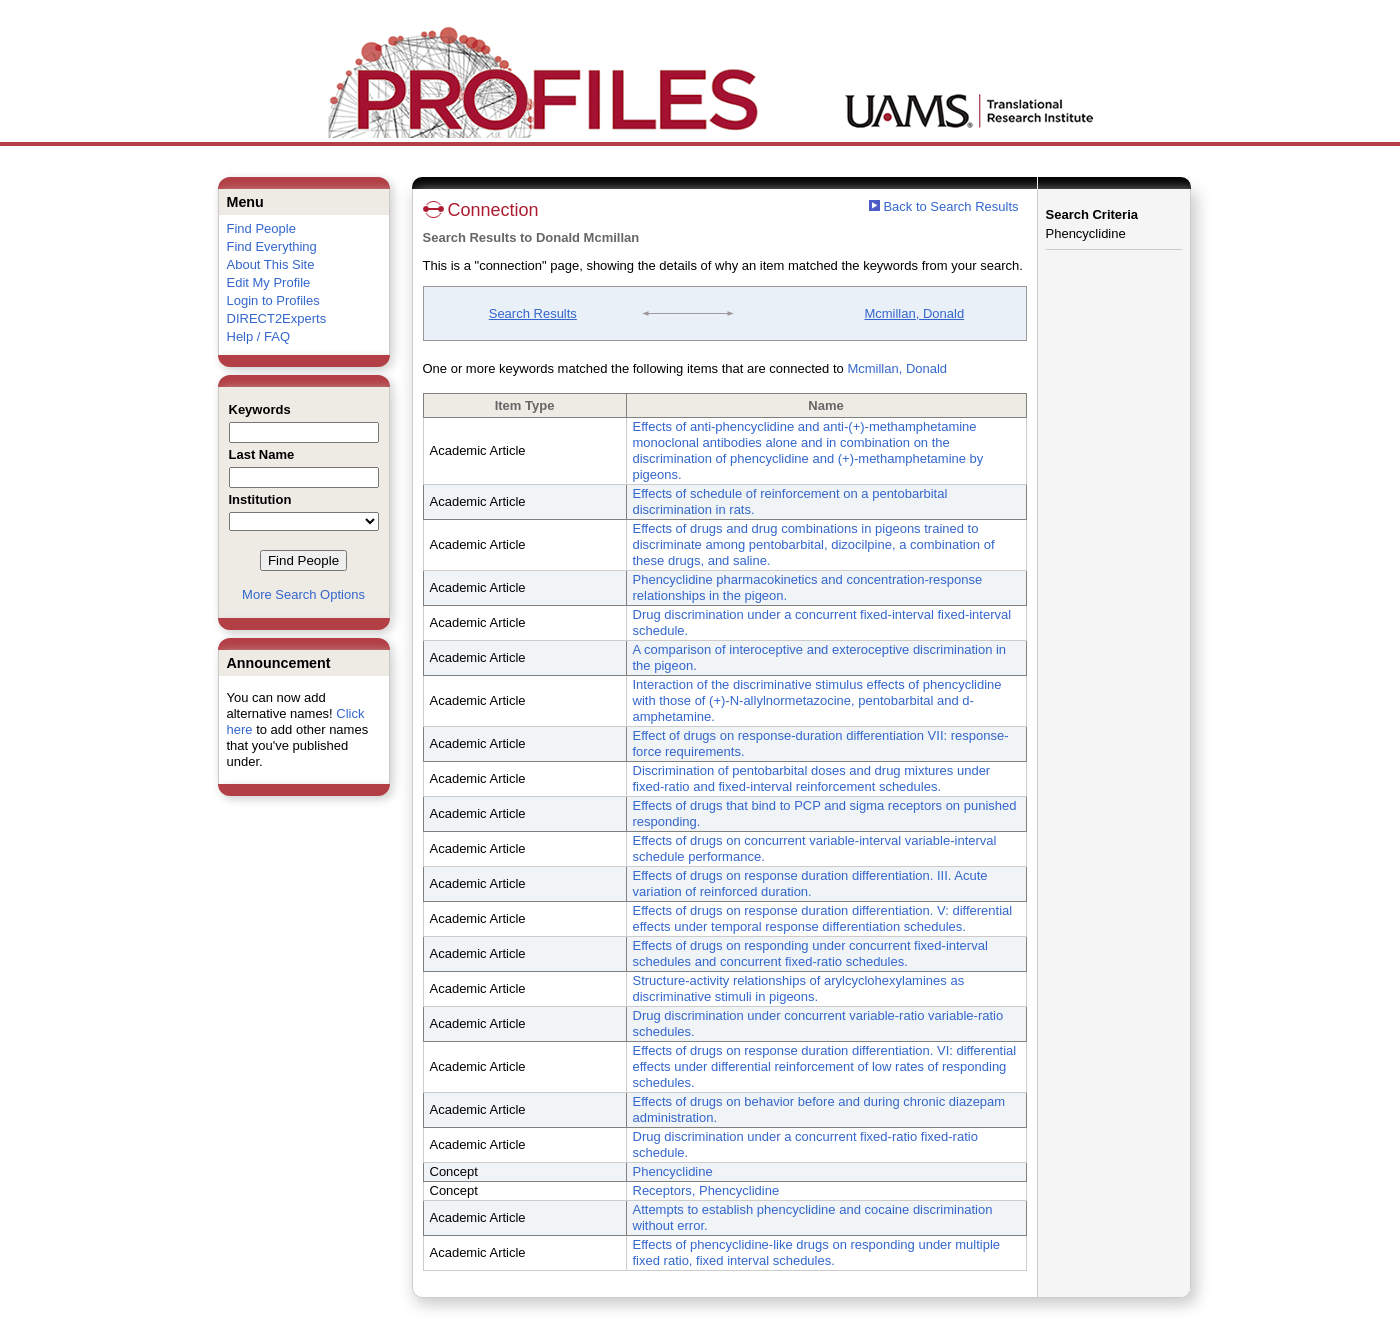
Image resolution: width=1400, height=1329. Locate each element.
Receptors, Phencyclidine (706, 1190)
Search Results (533, 313)
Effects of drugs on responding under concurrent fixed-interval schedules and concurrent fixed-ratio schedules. (810, 953)
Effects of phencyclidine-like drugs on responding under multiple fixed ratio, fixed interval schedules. (817, 1252)
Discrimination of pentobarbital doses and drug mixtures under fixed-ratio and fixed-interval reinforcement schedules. (812, 778)
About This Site (271, 264)
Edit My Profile (269, 282)
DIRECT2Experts (277, 318)
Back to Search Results (944, 206)
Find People (261, 228)
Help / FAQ (259, 336)
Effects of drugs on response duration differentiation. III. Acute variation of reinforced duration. (810, 883)
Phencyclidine (673, 1171)
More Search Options (303, 594)
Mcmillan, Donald (914, 313)
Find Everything (272, 246)
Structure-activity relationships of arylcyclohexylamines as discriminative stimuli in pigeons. (799, 988)
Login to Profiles (273, 300)
